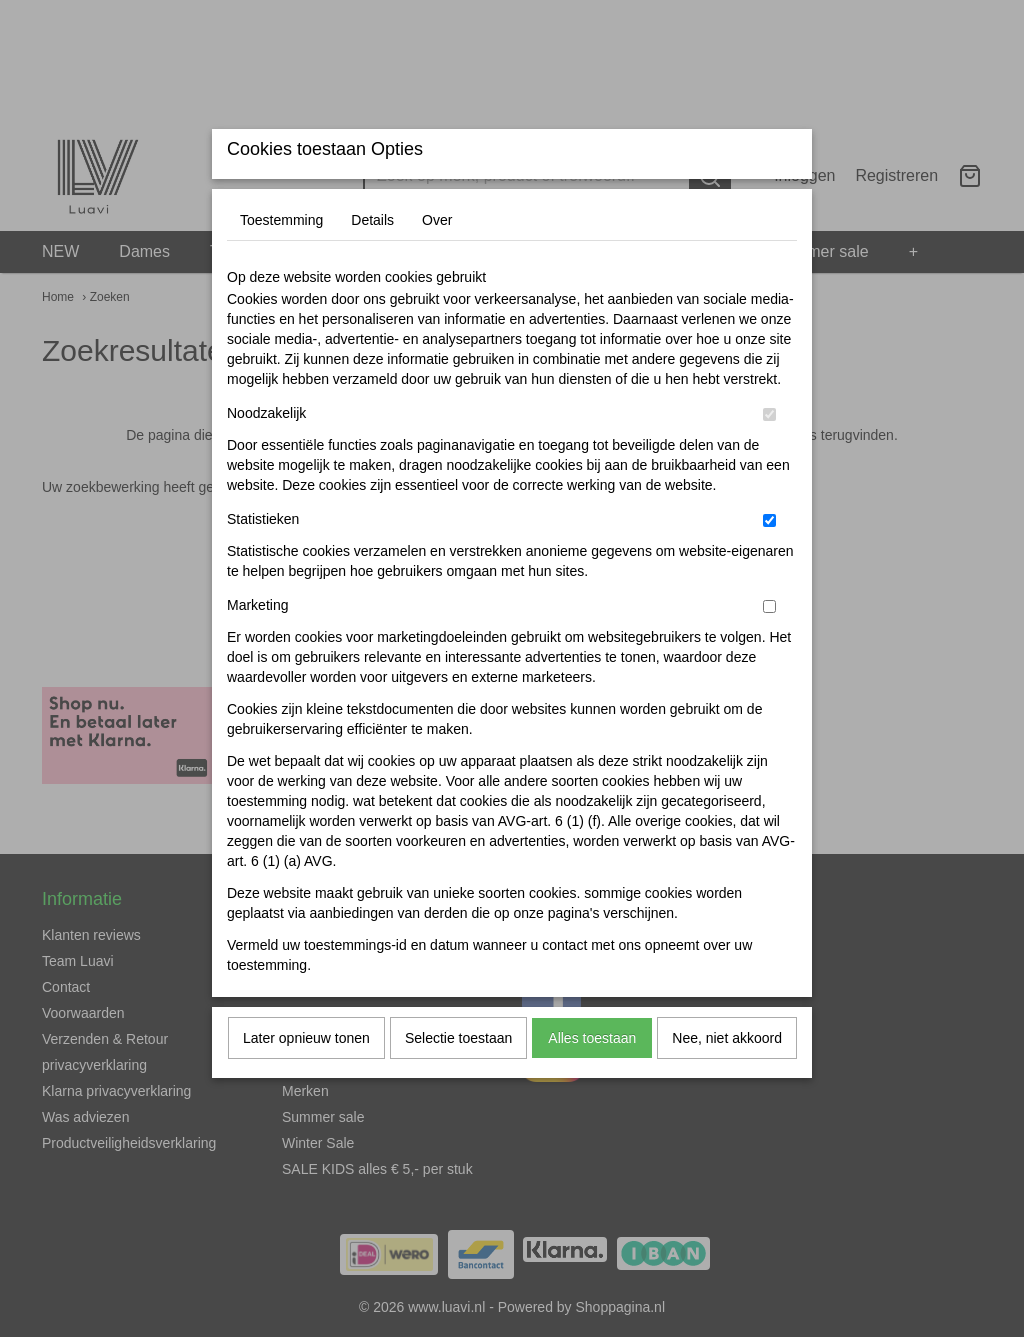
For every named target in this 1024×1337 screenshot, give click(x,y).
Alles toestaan (592, 1078)
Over (437, 260)
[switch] (769, 454)
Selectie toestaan (458, 1078)
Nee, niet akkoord (727, 1078)
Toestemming (281, 260)
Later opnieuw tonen (306, 1078)
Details (372, 260)
